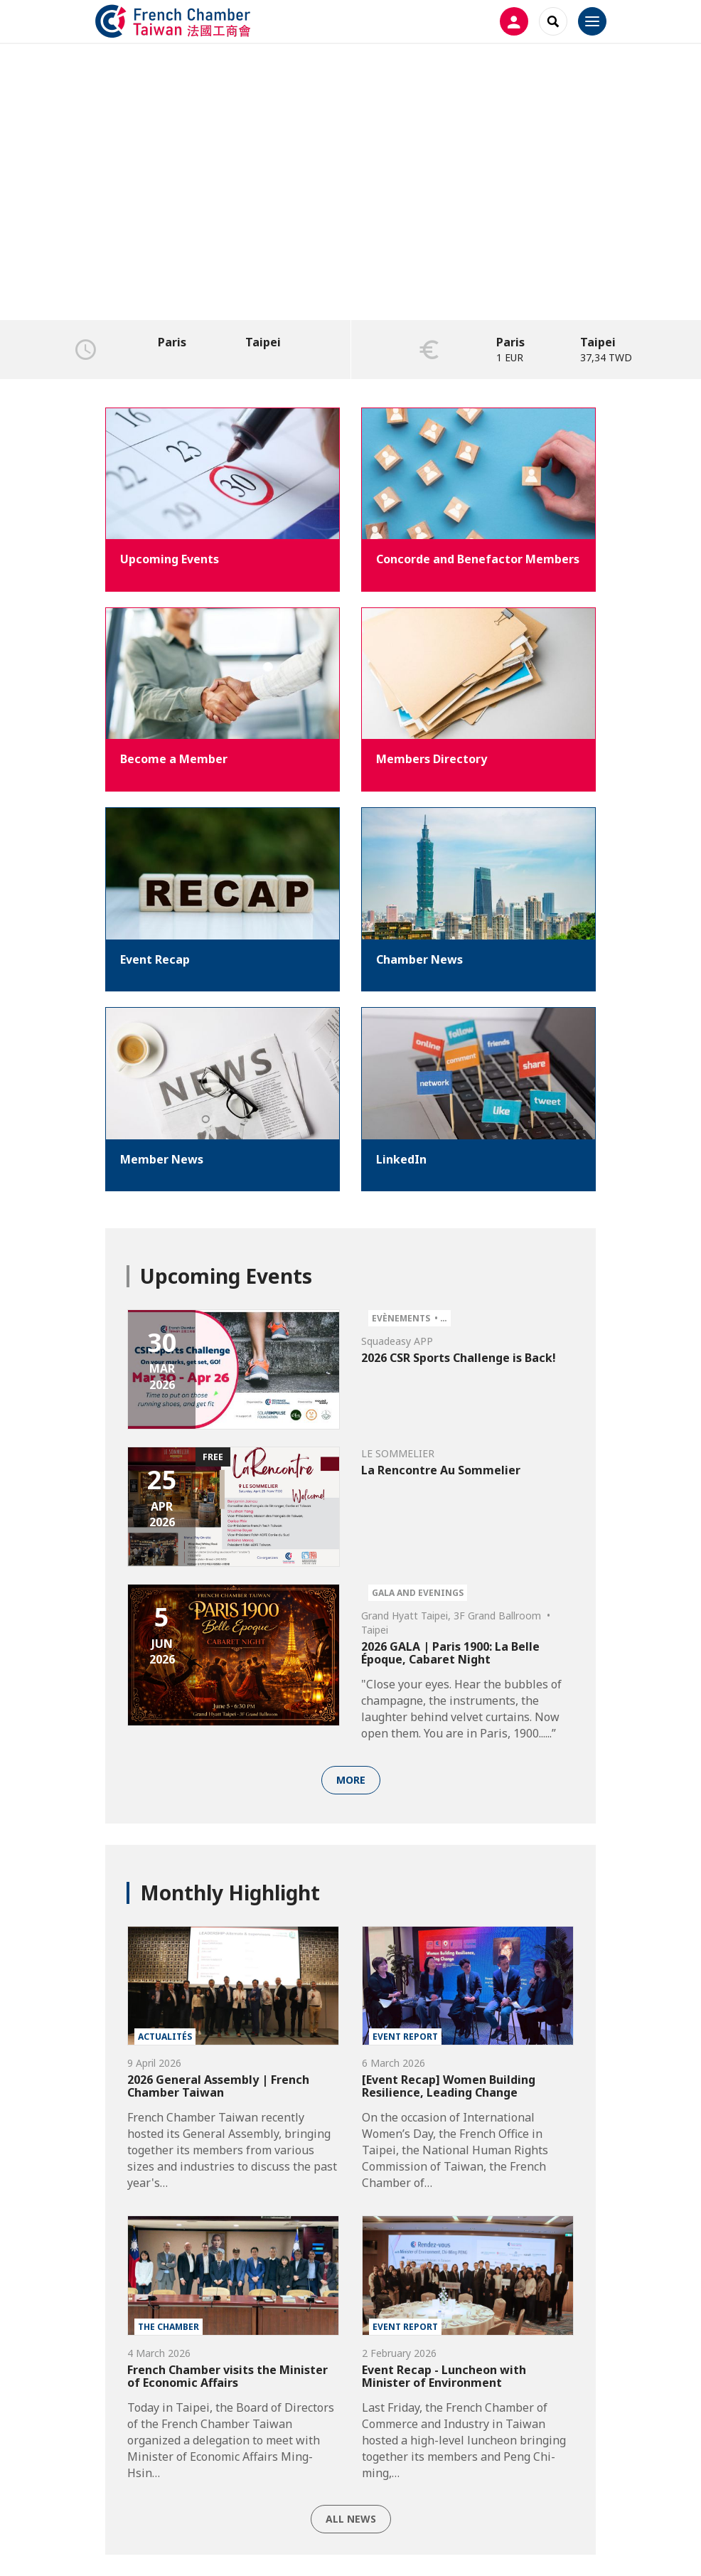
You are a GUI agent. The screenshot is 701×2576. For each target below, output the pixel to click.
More (350, 1780)
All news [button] (351, 2519)
